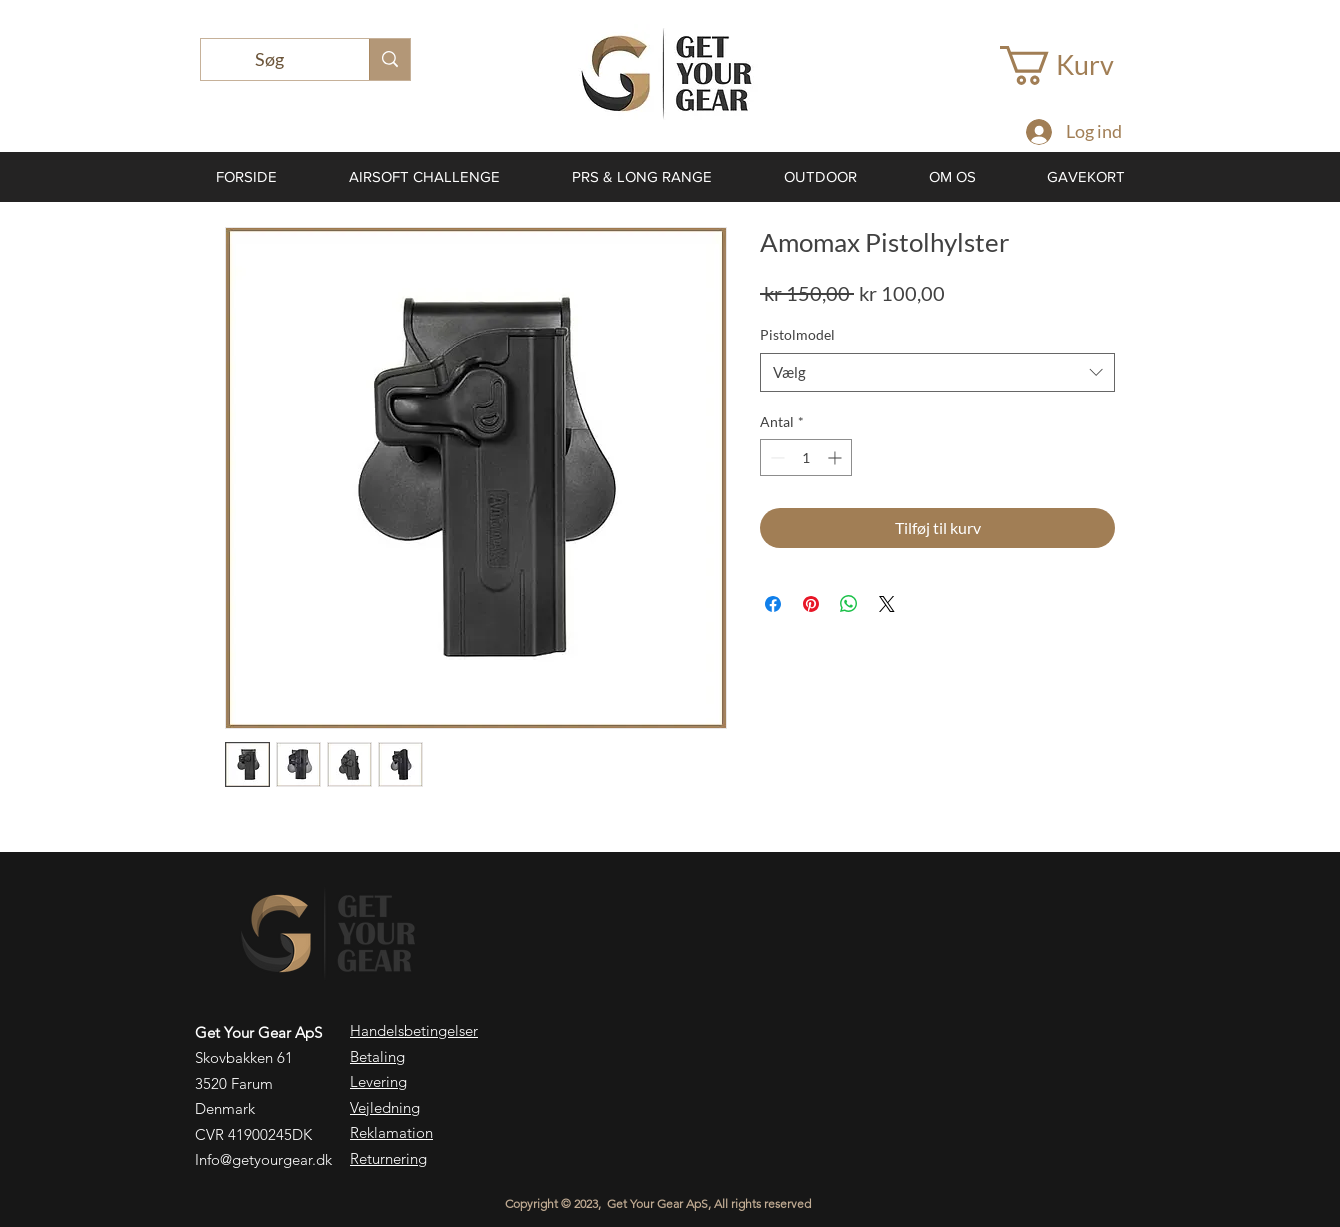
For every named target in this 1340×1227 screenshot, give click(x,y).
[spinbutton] (806, 457)
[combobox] (937, 372)
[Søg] (270, 59)
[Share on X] (887, 604)
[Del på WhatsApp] (849, 604)
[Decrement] (775, 457)
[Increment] (836, 457)
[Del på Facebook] (773, 604)
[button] (1077, 65)
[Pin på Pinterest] (811, 604)
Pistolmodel (797, 334)
